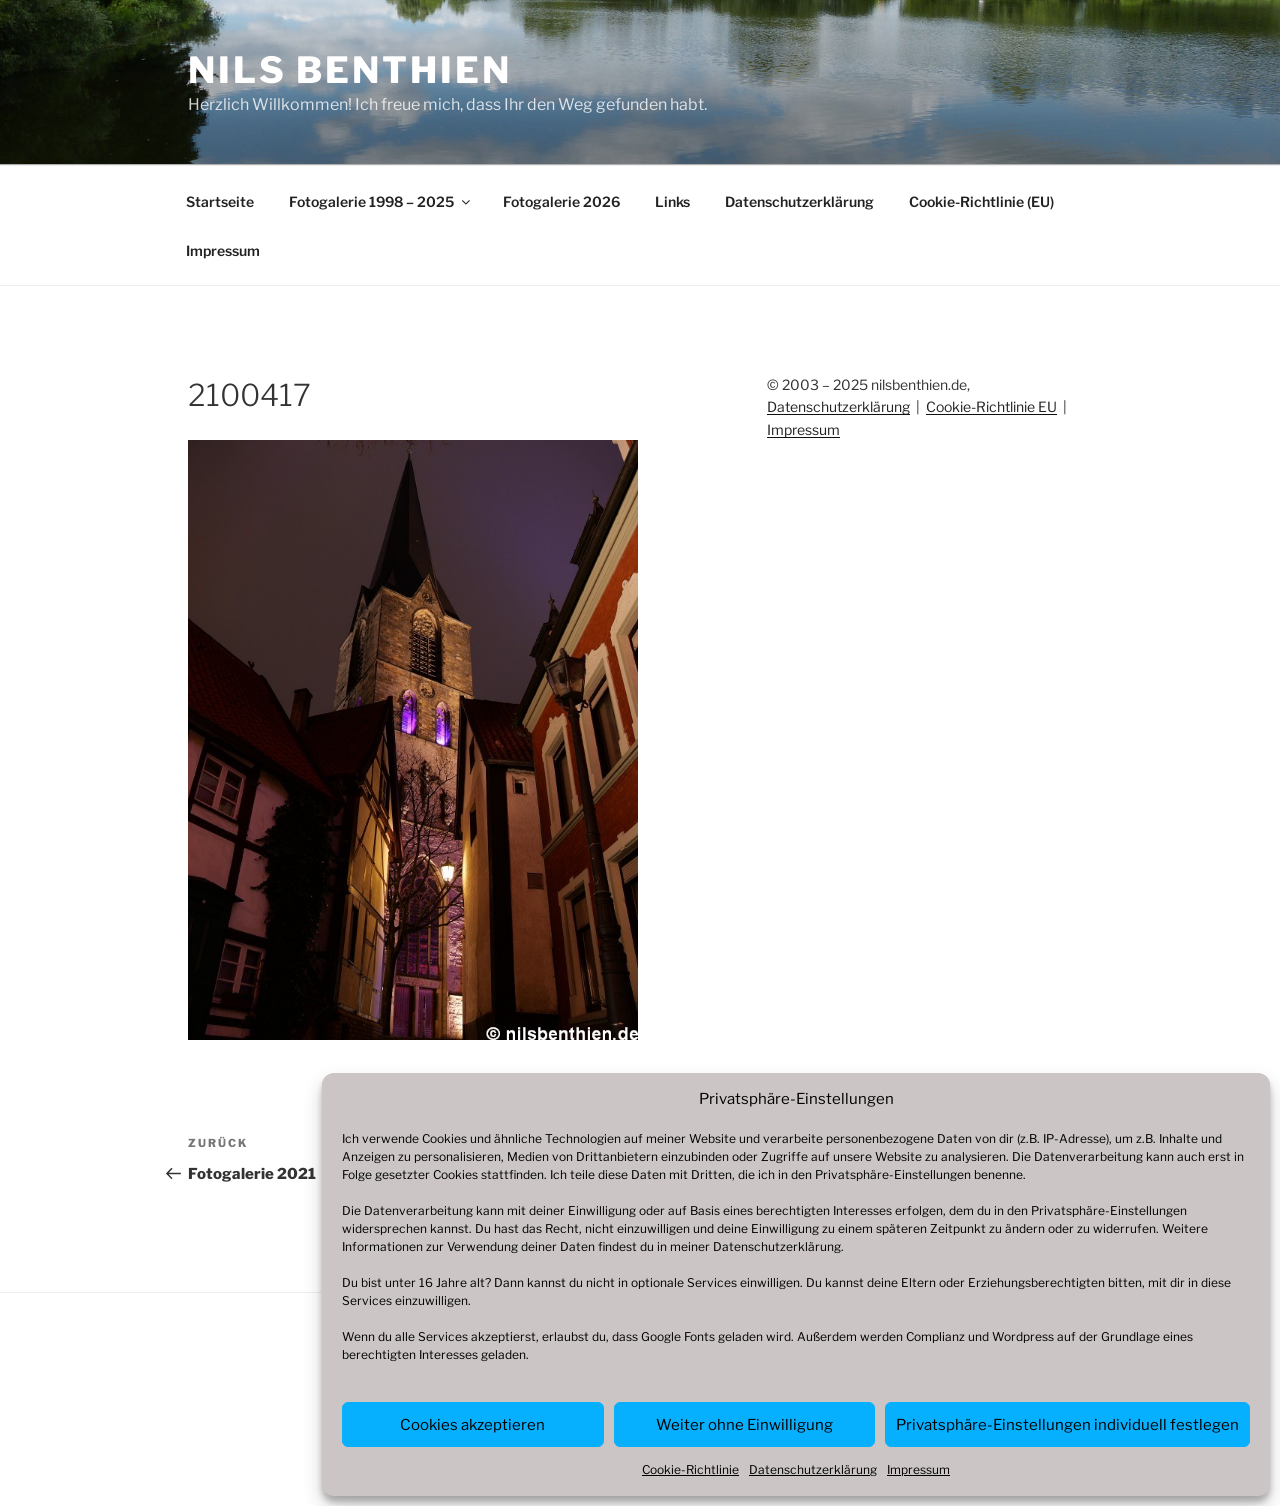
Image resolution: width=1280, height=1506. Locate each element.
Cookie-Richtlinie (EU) (981, 201)
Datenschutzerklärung (777, 1246)
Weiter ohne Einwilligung (744, 1425)
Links (672, 201)
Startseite (220, 201)
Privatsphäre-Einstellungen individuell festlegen (1067, 1425)
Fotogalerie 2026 (561, 201)
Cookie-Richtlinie (690, 1469)
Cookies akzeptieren (472, 1425)
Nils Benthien (349, 70)
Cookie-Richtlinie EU (991, 406)
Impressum (918, 1469)
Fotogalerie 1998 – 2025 (381, 201)
